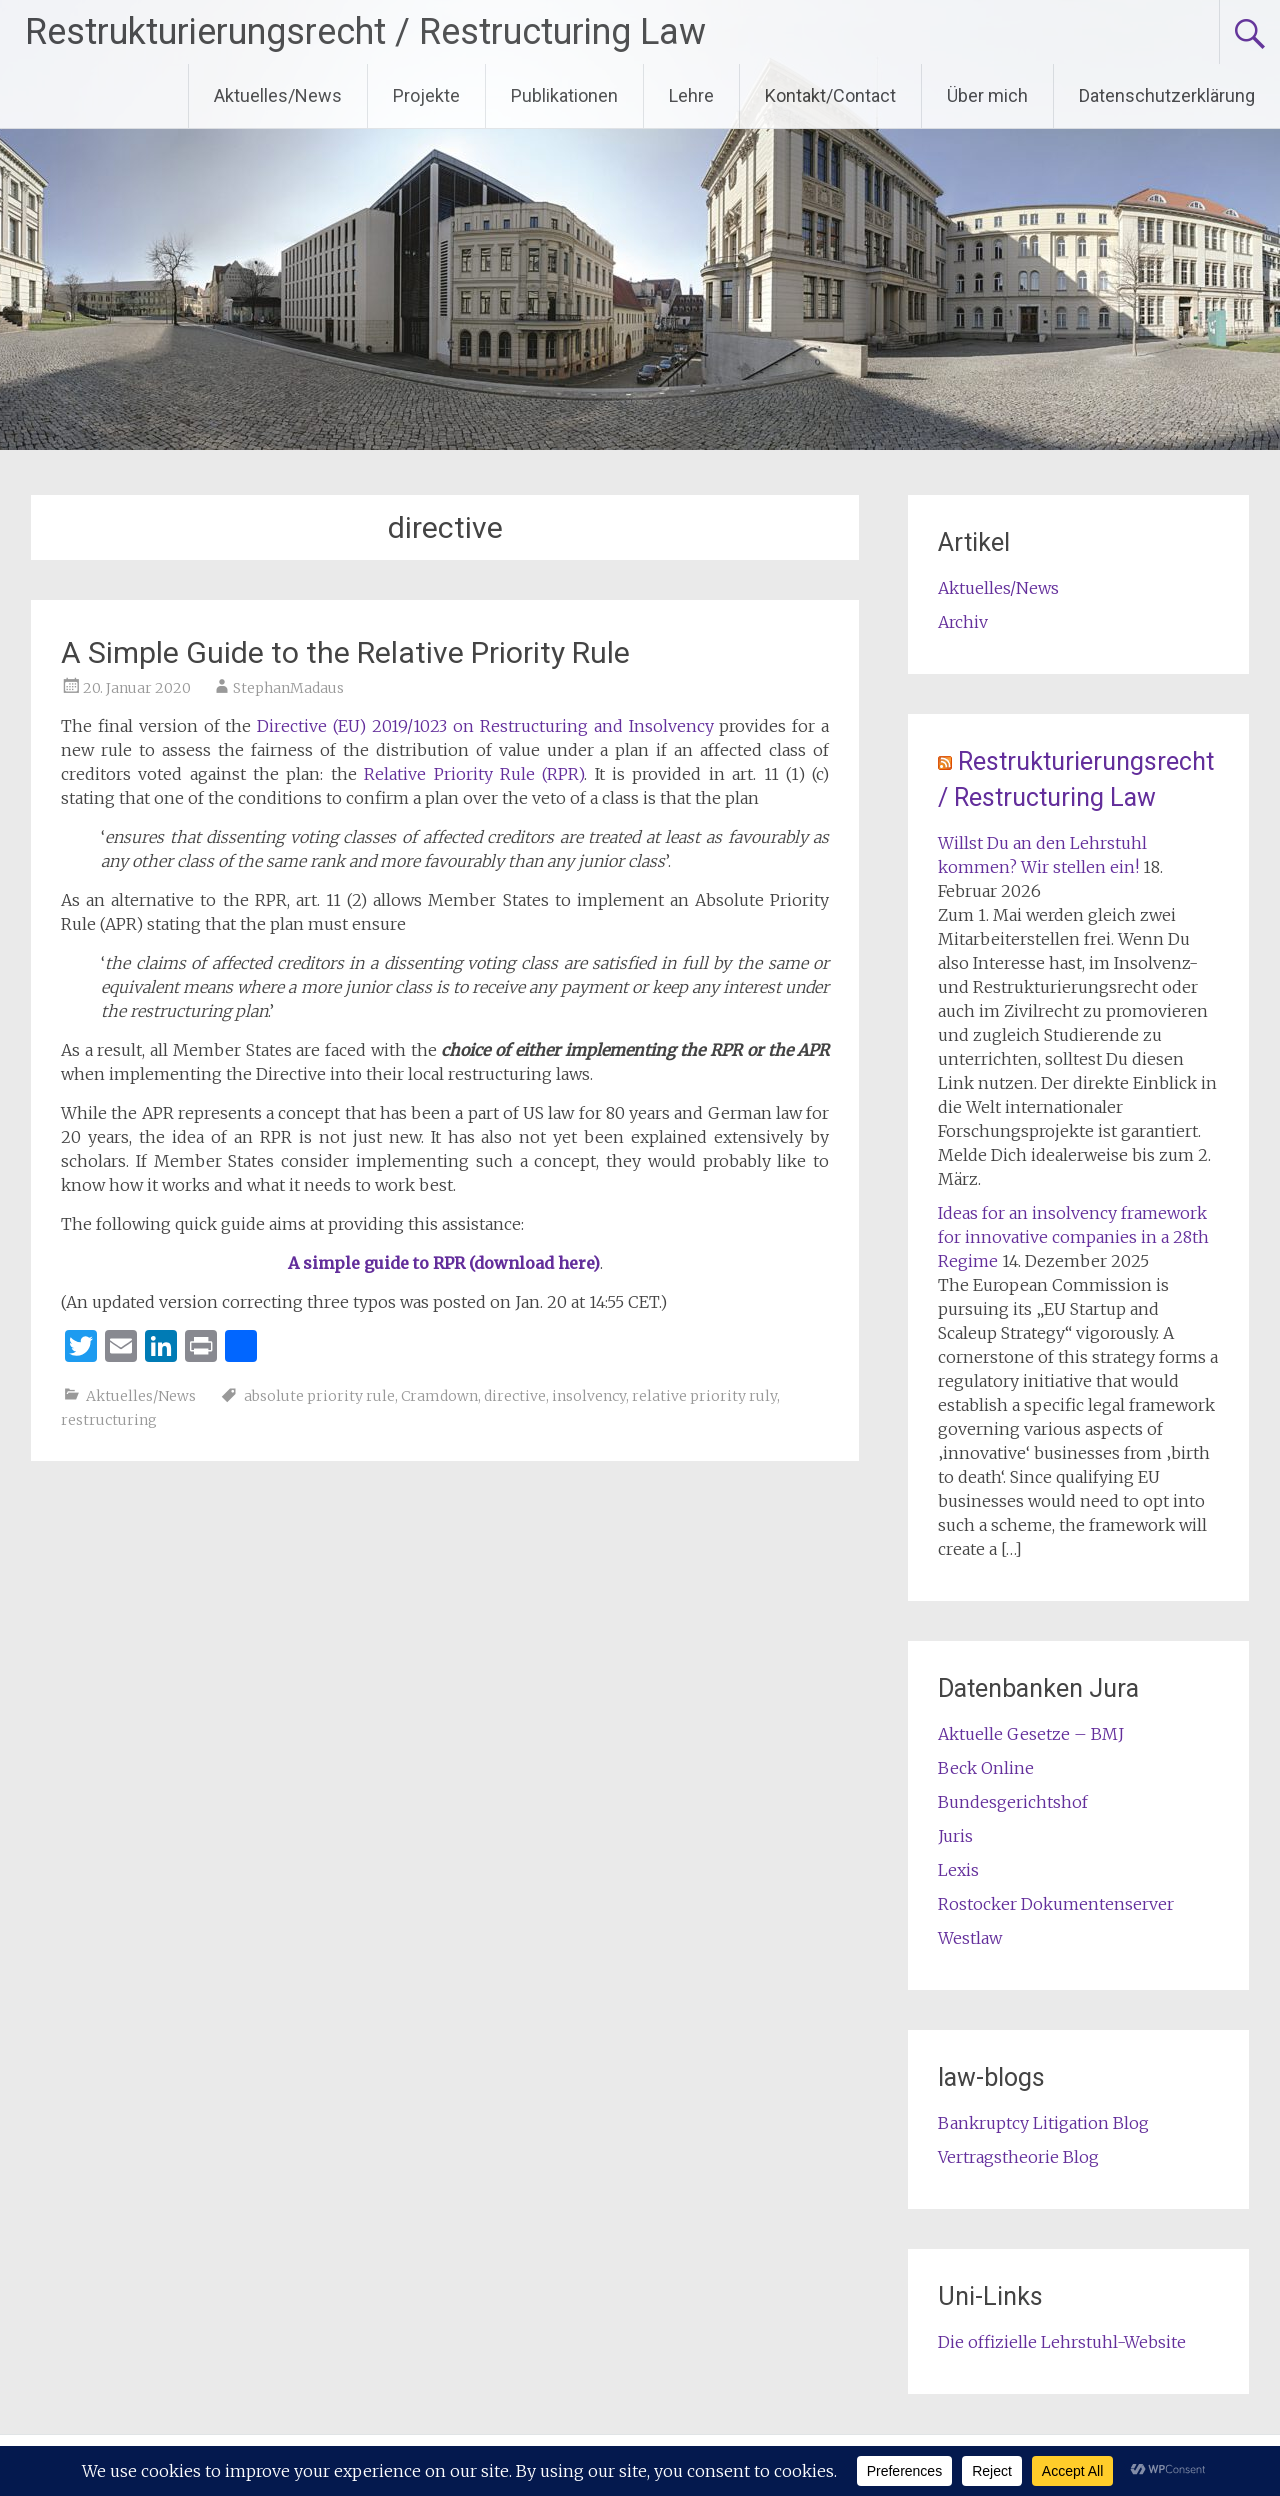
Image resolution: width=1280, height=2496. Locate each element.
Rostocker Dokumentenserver (1056, 1904)
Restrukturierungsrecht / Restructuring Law (365, 32)
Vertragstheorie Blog (1018, 2157)
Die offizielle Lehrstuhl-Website (1062, 2342)
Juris (955, 1836)
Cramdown (439, 1396)
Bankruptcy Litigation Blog (1043, 2123)
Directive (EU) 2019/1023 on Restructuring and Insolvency (485, 726)
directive (515, 1396)
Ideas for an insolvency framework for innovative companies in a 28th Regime (1073, 1237)
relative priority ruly (704, 1396)
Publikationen (564, 95)
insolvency (589, 1396)
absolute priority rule (319, 1396)
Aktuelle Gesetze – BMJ (1031, 1734)
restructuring (109, 1420)
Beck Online (986, 1768)
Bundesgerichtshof (1013, 1802)
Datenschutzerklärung (1167, 95)
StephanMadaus (288, 688)
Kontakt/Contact (830, 95)
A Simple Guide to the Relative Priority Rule (345, 652)
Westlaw (970, 1938)
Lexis (958, 1870)
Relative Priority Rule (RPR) (474, 774)
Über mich (987, 95)
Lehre (691, 95)
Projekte (426, 95)
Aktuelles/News (278, 95)
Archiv (963, 622)
